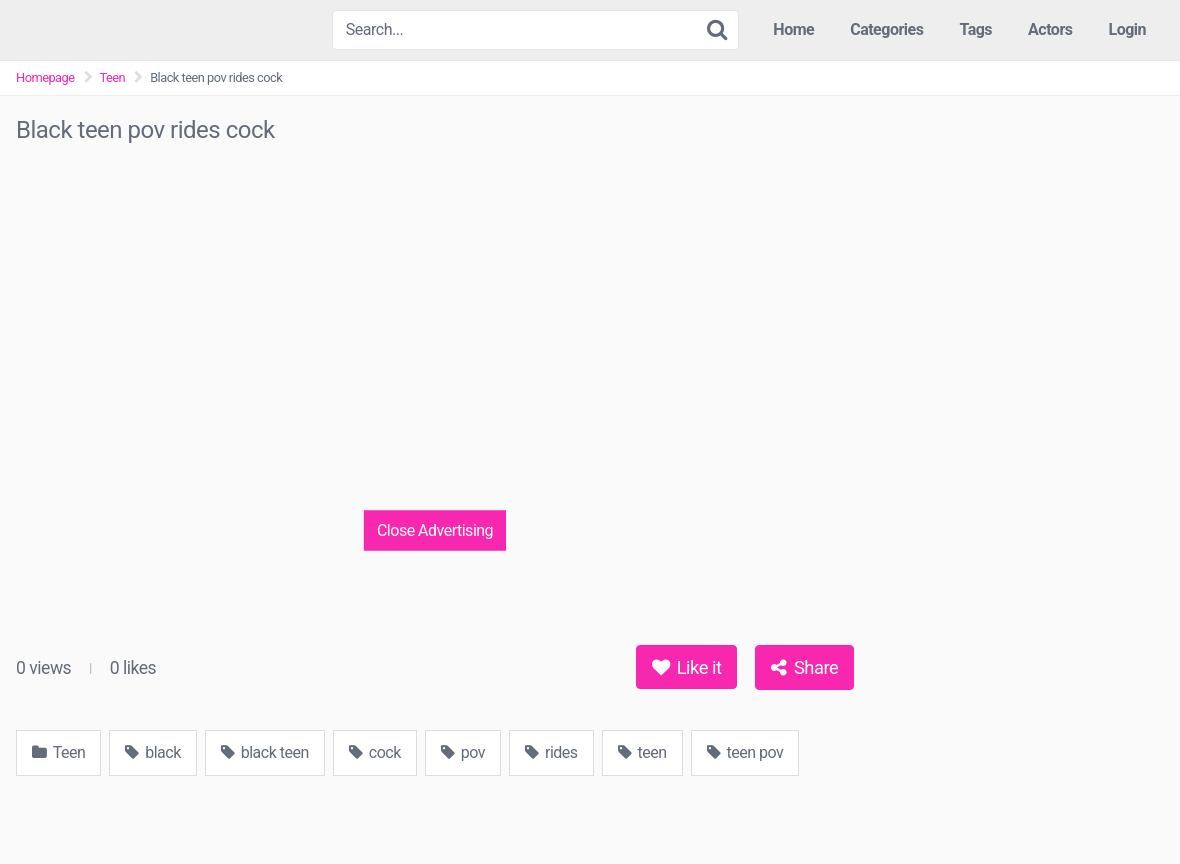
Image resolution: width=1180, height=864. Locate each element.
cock (375, 752)
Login (1127, 29)
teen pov (745, 752)
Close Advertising (435, 529)
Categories (886, 29)
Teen (113, 77)
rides (551, 752)
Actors (1050, 29)
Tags (975, 29)
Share (804, 667)
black (153, 752)
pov (463, 752)
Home (793, 29)
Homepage (45, 77)
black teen (265, 752)
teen (642, 752)
